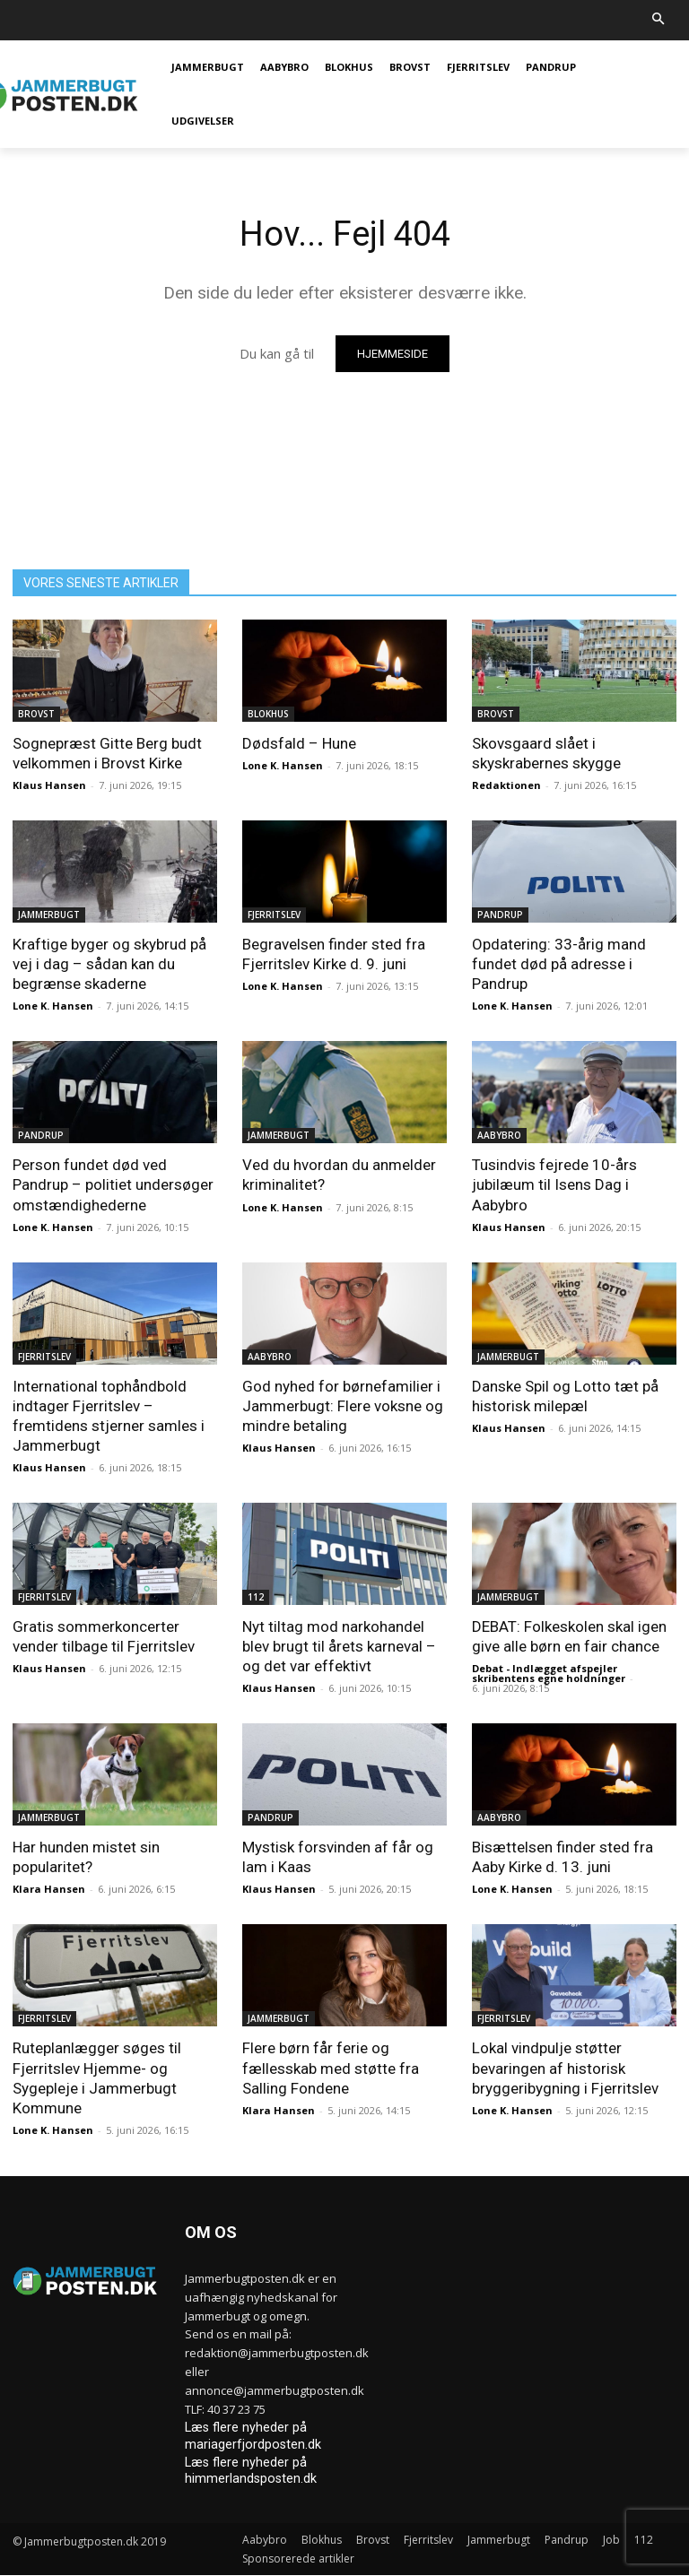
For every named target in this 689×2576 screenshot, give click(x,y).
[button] (659, 20)
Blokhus (268, 713)
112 (256, 1597)
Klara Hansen (49, 1888)
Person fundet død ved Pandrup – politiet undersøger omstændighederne (113, 1184)
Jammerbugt (49, 914)
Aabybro (499, 1135)
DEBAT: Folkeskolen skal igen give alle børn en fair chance (569, 1636)
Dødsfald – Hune (299, 743)
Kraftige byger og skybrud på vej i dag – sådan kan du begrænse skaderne (109, 964)
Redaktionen (506, 785)
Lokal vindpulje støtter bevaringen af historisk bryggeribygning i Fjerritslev (565, 2067)
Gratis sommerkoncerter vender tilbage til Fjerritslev (104, 1636)
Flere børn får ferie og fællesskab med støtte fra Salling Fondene (330, 2067)
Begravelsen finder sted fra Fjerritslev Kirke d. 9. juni (333, 954)
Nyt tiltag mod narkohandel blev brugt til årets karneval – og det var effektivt (339, 1646)
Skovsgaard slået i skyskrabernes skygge (546, 753)
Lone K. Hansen (282, 765)
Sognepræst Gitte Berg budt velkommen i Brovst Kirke (107, 753)
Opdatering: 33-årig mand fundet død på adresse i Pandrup (559, 964)
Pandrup (500, 914)
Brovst (36, 713)
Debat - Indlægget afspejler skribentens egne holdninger (548, 1673)
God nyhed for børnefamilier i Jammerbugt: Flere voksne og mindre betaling (342, 1406)
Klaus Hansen (49, 785)
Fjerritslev (274, 914)
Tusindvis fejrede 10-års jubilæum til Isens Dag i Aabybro (554, 1184)
